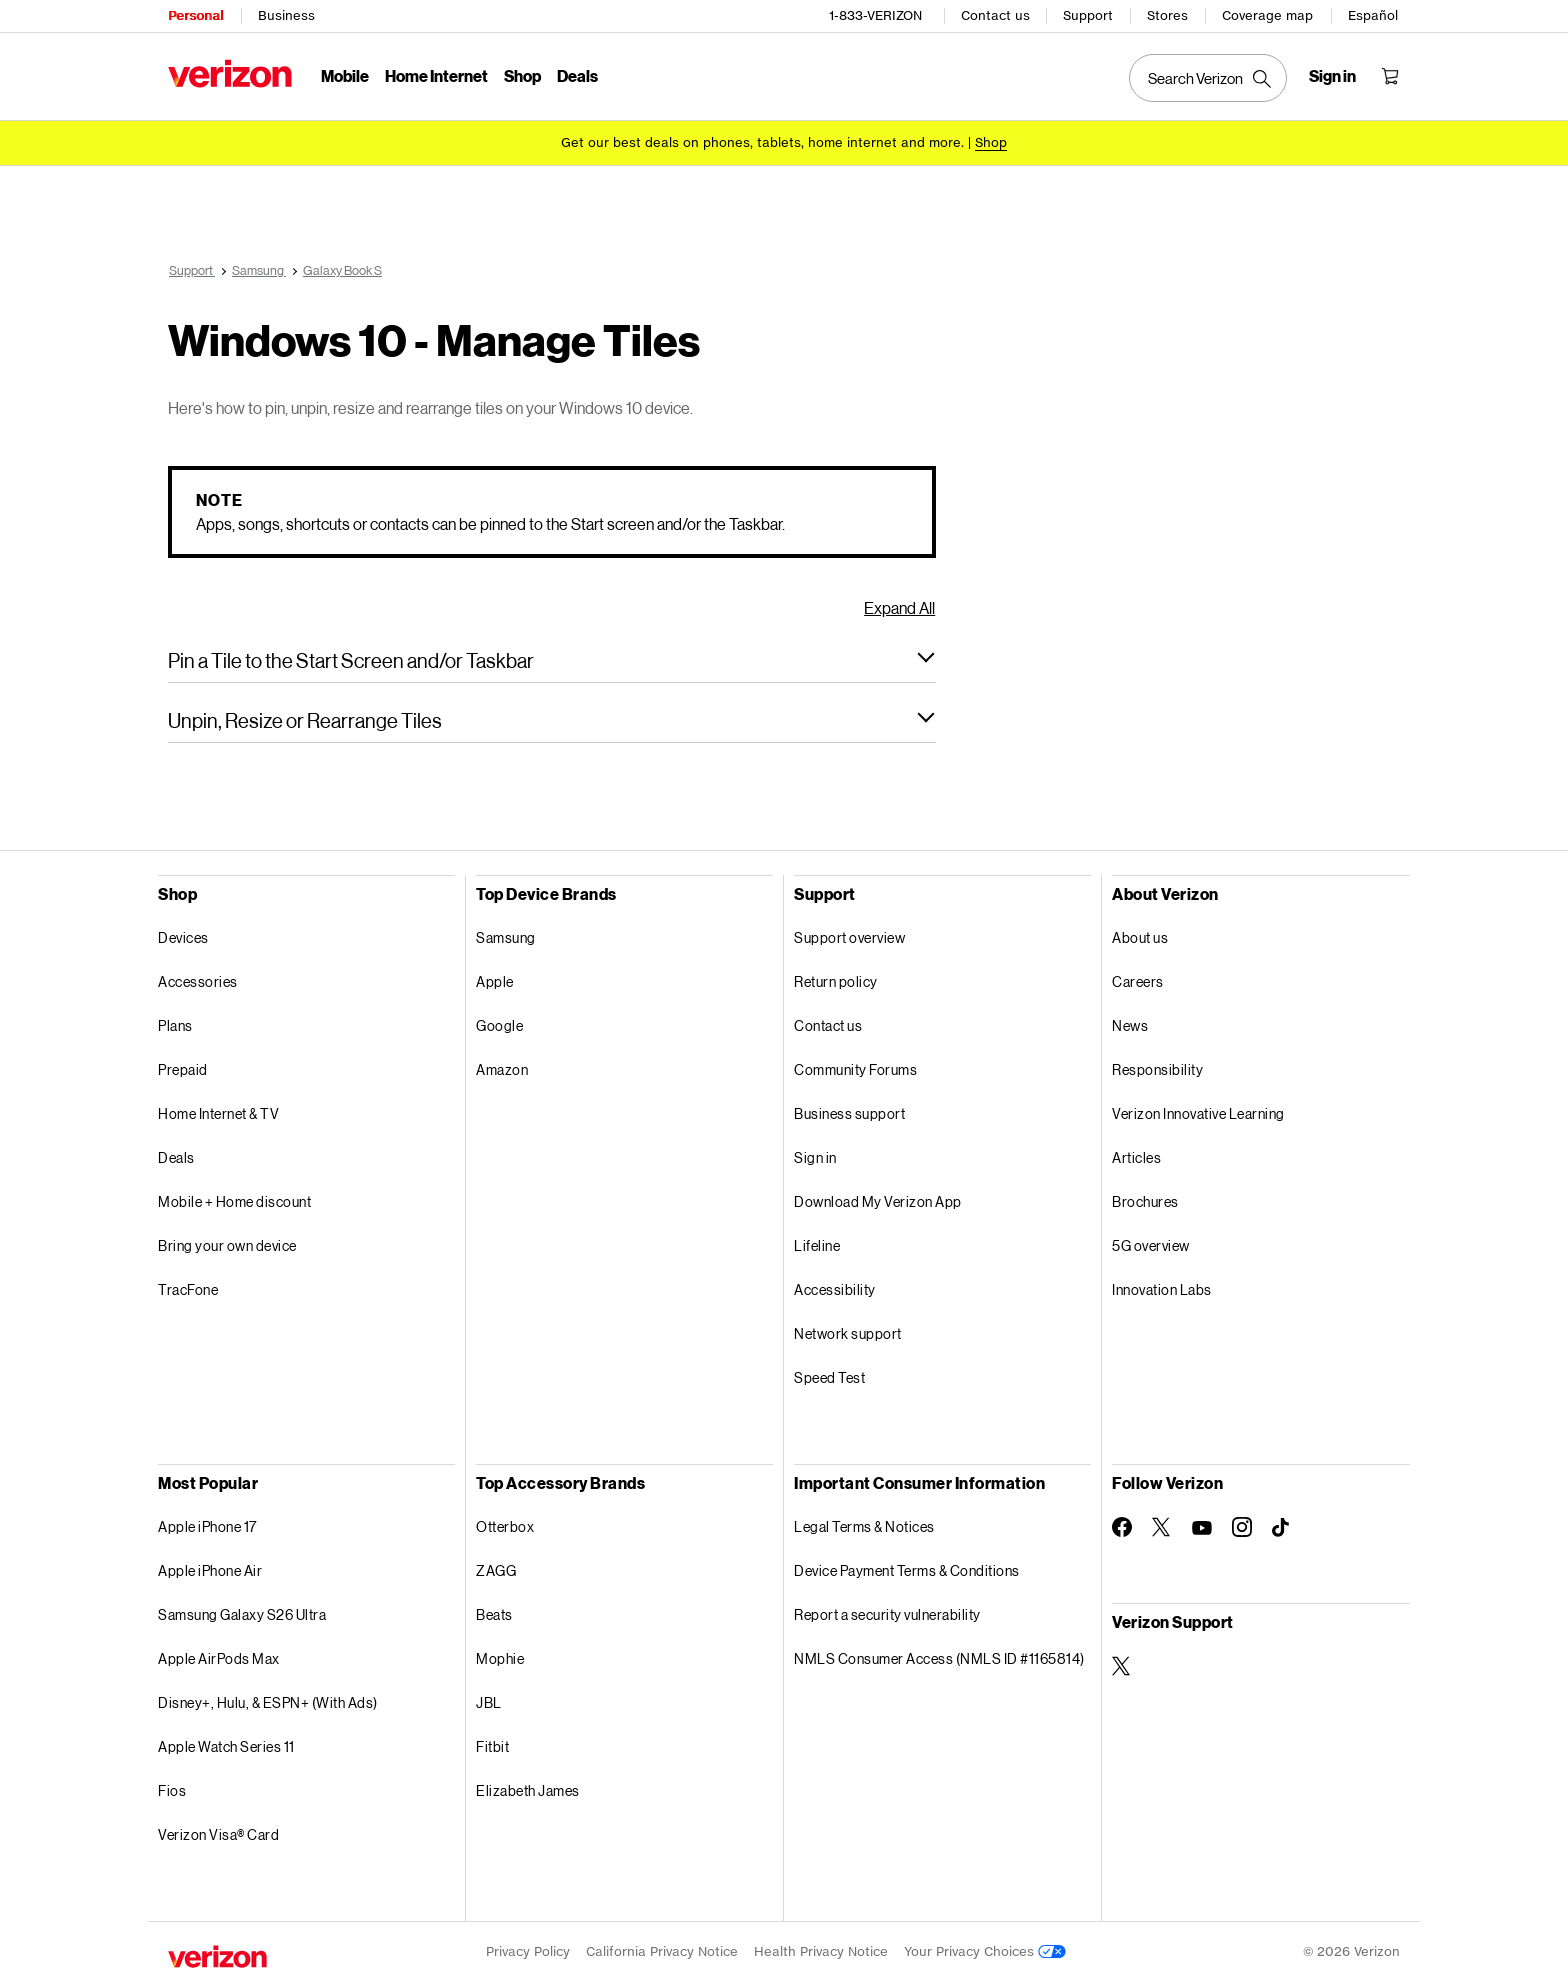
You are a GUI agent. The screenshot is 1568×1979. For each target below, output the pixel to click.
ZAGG (496, 1567)
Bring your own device (227, 1242)
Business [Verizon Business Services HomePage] (286, 15)
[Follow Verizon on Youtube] (1202, 1525)
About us (1140, 934)
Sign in (815, 1154)
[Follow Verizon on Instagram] (1242, 1524)
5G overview (1151, 1242)
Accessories (198, 978)
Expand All (899, 604)
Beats (494, 1611)
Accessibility (835, 1286)
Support (1088, 15)
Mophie (500, 1655)
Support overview (849, 934)
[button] (552, 657)
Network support (848, 1330)
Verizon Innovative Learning (1198, 1110)
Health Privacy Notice (821, 1948)
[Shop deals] (991, 142)
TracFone (188, 1286)
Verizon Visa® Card (218, 1831)
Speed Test (829, 1374)
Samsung (506, 934)
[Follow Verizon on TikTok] (1282, 1525)
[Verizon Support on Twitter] (1122, 1663)
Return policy (836, 978)
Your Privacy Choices (985, 1948)
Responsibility (1157, 1066)
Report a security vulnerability (887, 1611)
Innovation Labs (1162, 1286)
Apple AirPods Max (219, 1655)
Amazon (502, 1066)
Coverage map (1267, 15)
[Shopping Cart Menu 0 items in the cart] (1390, 76)
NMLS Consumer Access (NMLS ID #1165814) (939, 1655)
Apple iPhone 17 (207, 1523)
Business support (849, 1110)
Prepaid (183, 1066)
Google (499, 1022)
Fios (172, 1787)
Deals (176, 1154)
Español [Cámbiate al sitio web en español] (1373, 15)
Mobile (345, 75)
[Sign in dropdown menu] (1332, 76)
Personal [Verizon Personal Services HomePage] (195, 15)
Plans (175, 1022)
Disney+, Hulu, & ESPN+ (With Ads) (268, 1699)
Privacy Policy (528, 1948)
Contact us (995, 15)
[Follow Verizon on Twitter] (1162, 1524)
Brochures (1145, 1198)
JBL (489, 1699)
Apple (495, 978)
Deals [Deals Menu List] (577, 75)
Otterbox (505, 1523)
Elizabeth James (528, 1787)
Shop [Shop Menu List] (522, 75)
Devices (183, 934)
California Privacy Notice (662, 1948)
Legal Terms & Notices (864, 1523)
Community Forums (855, 1066)
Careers (1138, 978)
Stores (1167, 15)
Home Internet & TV (218, 1110)
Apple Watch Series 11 (226, 1743)
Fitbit (492, 1743)
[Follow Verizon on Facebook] (1122, 1524)
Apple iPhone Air (210, 1567)
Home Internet (436, 75)
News (1130, 1022)
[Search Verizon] (1208, 78)
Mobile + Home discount (234, 1198)
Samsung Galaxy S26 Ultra (242, 1611)
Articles (1136, 1154)
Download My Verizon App (878, 1198)
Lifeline (817, 1242)
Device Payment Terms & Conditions (907, 1567)
